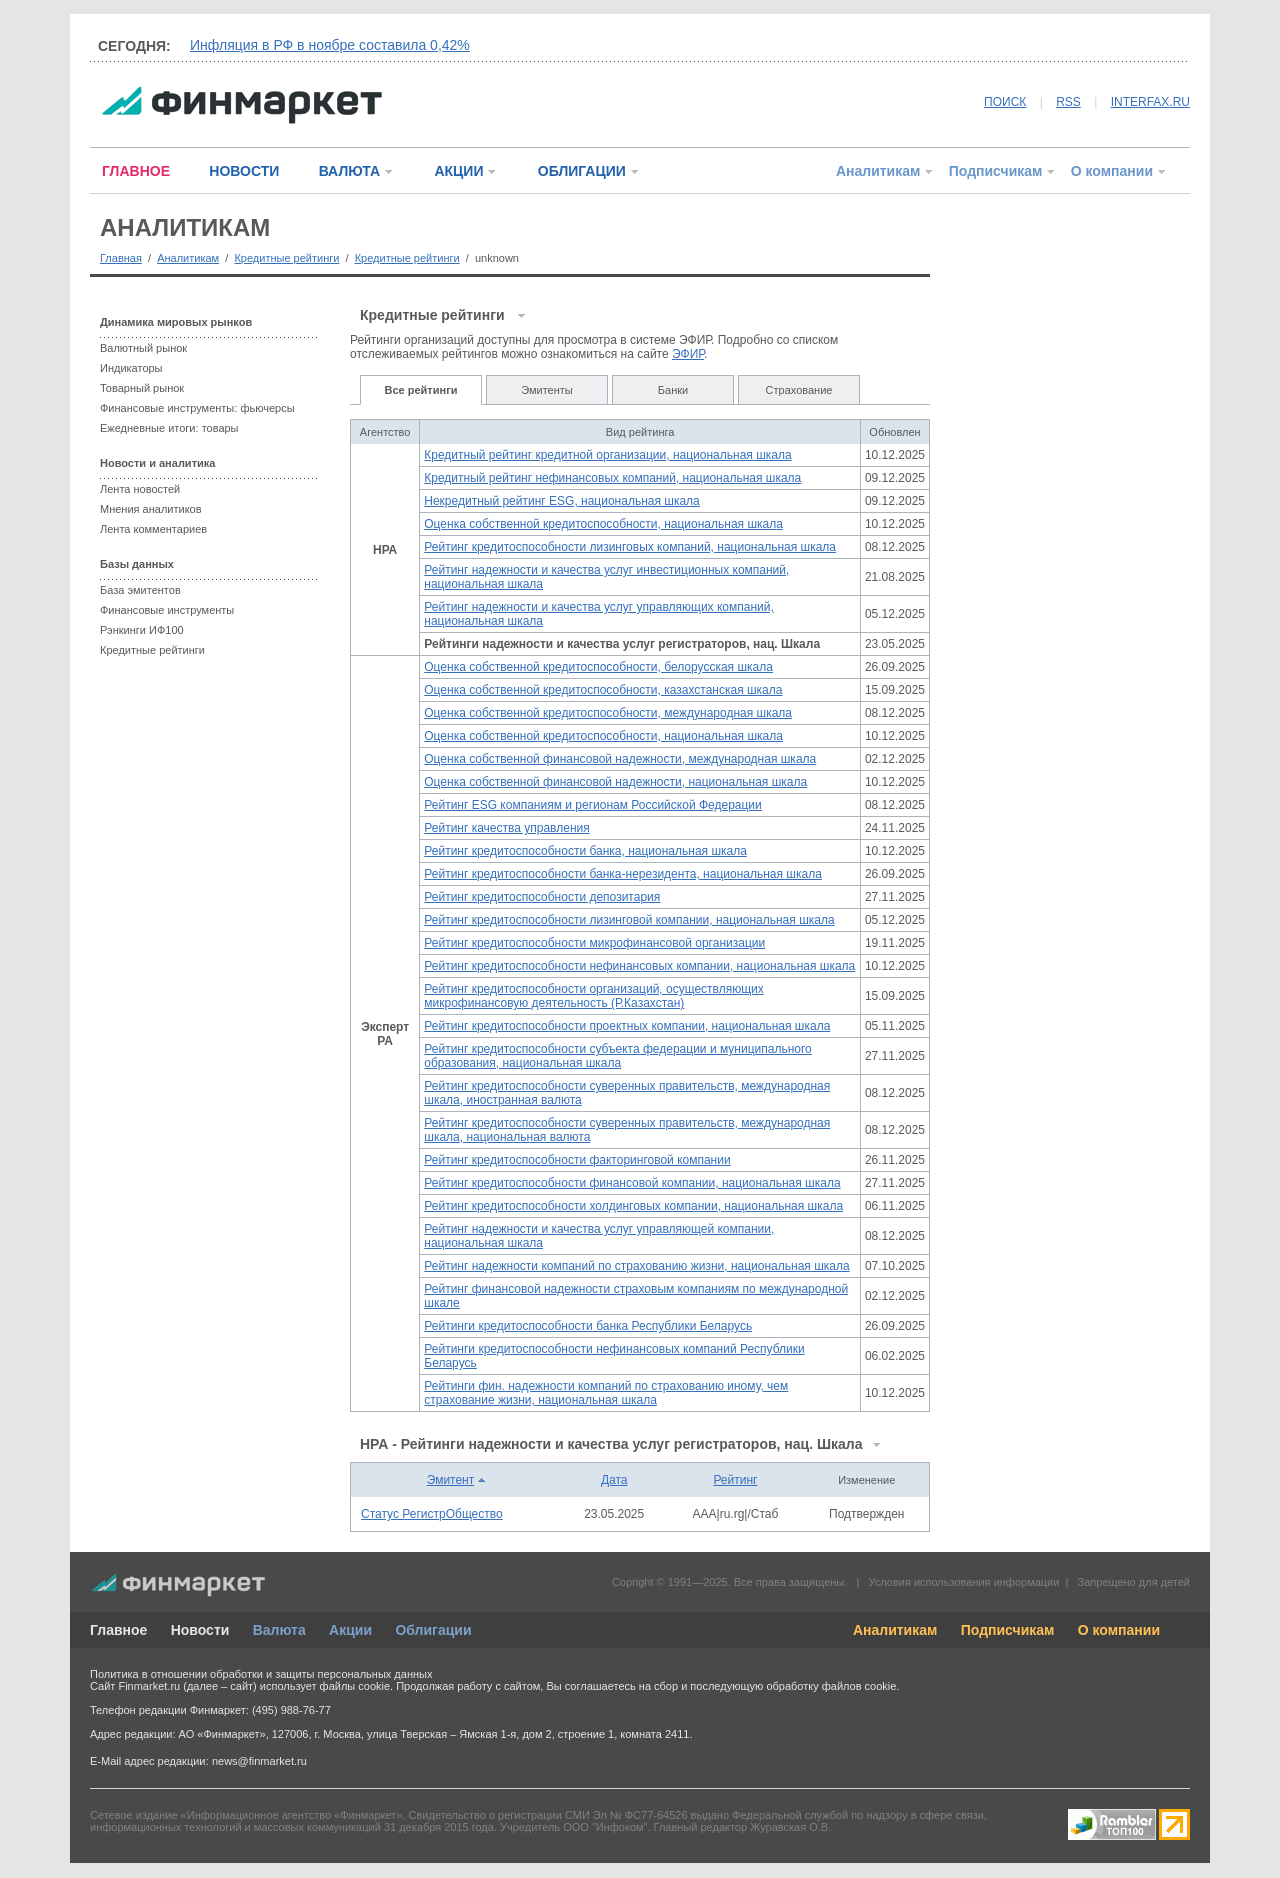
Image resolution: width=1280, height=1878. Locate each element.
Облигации (433, 1630)
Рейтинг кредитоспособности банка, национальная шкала (585, 851)
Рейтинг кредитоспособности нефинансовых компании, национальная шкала (639, 966)
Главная (121, 258)
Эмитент (451, 1480)
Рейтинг (735, 1480)
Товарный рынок (142, 388)
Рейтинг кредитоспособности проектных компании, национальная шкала (627, 1026)
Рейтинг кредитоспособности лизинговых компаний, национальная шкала (630, 547)
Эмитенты (547, 390)
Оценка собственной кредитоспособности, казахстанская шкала (603, 690)
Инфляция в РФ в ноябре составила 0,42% (330, 45)
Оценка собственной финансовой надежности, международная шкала (620, 759)
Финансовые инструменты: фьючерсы (197, 408)
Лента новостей (140, 489)
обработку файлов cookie (831, 1686)
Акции (350, 1630)
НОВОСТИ (244, 171)
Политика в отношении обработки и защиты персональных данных (261, 1674)
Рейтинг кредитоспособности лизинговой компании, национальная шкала (629, 920)
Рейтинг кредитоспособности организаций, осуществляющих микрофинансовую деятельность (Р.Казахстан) (594, 996)
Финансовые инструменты (167, 610)
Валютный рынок (143, 348)
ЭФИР (688, 354)
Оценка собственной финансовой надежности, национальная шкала (615, 782)
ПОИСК (1005, 102)
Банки (673, 390)
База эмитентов (140, 590)
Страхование (799, 390)
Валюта (279, 1630)
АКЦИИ (458, 171)
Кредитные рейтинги (286, 258)
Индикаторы (131, 368)
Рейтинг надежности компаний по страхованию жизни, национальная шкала (636, 1266)
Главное (118, 1630)
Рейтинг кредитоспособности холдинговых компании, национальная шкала (633, 1206)
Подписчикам (996, 171)
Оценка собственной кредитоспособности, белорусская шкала (598, 667)
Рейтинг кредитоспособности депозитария (542, 897)
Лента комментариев (153, 529)
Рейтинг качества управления (506, 828)
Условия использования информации (963, 1582)
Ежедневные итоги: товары (169, 428)
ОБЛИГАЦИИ (582, 171)
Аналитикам (878, 171)
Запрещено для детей (1134, 1582)
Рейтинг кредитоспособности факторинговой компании (577, 1160)
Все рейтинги (421, 390)
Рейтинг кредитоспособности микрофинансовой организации (594, 943)
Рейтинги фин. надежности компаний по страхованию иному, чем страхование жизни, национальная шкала (606, 1393)
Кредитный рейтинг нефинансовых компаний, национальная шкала (612, 478)
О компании (1112, 171)
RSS (1068, 102)
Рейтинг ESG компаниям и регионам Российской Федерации (592, 805)
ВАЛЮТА (349, 171)
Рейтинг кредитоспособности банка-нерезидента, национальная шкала (623, 874)
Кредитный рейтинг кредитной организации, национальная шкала (607, 455)
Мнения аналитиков (151, 509)
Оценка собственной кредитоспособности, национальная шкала (603, 524)
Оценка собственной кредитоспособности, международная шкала (608, 713)
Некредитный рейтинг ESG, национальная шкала (562, 501)
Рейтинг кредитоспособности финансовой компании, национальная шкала (632, 1183)
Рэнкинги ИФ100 (142, 630)
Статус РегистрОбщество (432, 1514)
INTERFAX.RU (1150, 102)
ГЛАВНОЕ (136, 171)
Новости (200, 1630)
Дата (614, 1480)
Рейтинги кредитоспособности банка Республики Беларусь (588, 1326)
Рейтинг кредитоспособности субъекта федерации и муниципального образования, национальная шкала (617, 1056)
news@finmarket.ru (259, 1761)
